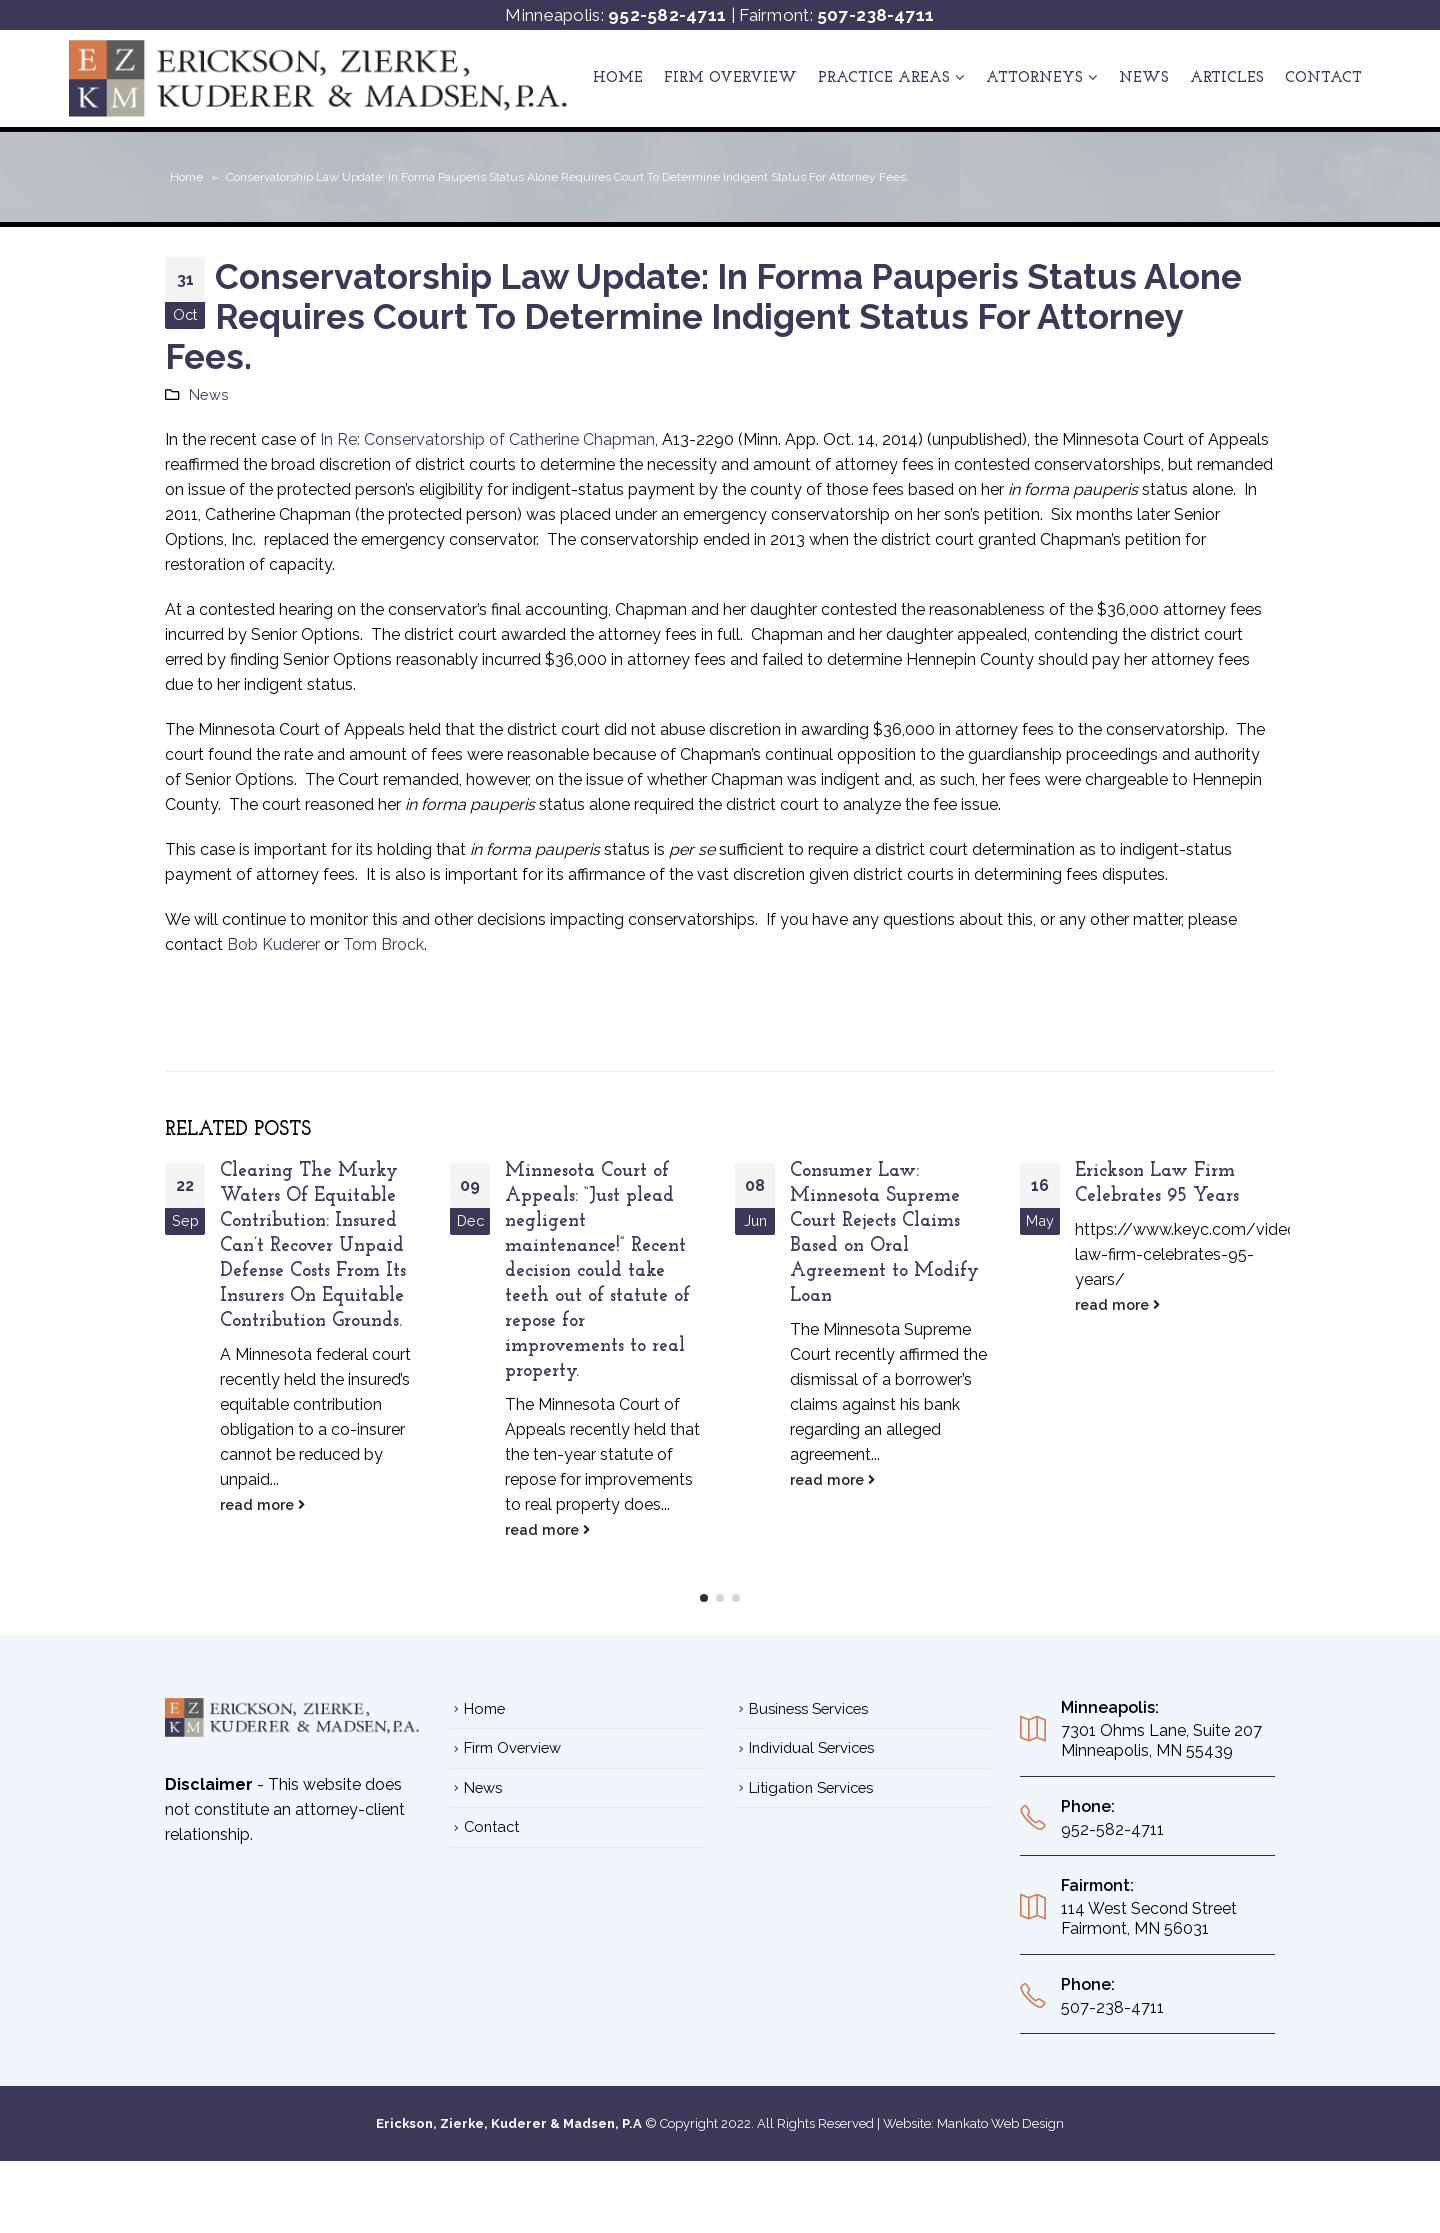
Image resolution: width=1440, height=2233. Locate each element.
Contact (1323, 78)
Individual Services (811, 1772)
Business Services (808, 1733)
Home (618, 78)
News (1144, 78)
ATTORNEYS (1034, 78)
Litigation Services (811, 1812)
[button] (704, 1623)
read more (262, 1504)
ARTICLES (1227, 78)
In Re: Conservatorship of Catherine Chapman (487, 439)
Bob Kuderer (273, 944)
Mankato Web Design (1000, 2148)
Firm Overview (730, 78)
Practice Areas (884, 78)
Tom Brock (383, 944)
